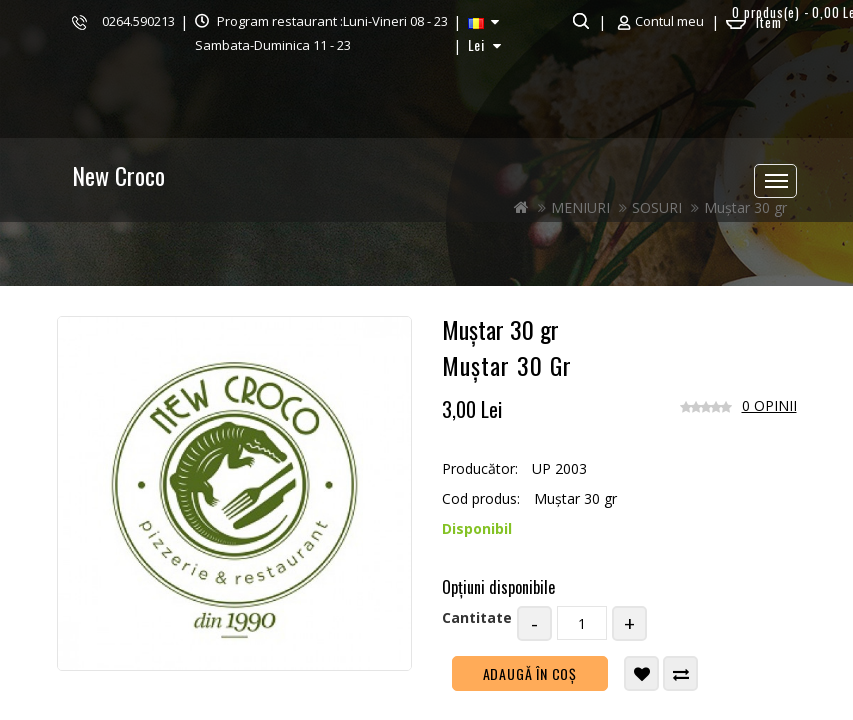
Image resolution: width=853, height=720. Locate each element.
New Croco (118, 175)
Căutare (578, 21)
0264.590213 (138, 21)
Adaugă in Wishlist (642, 674)
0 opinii (769, 405)
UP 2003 (559, 468)
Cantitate (477, 617)
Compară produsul (681, 674)
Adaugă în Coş (530, 673)
